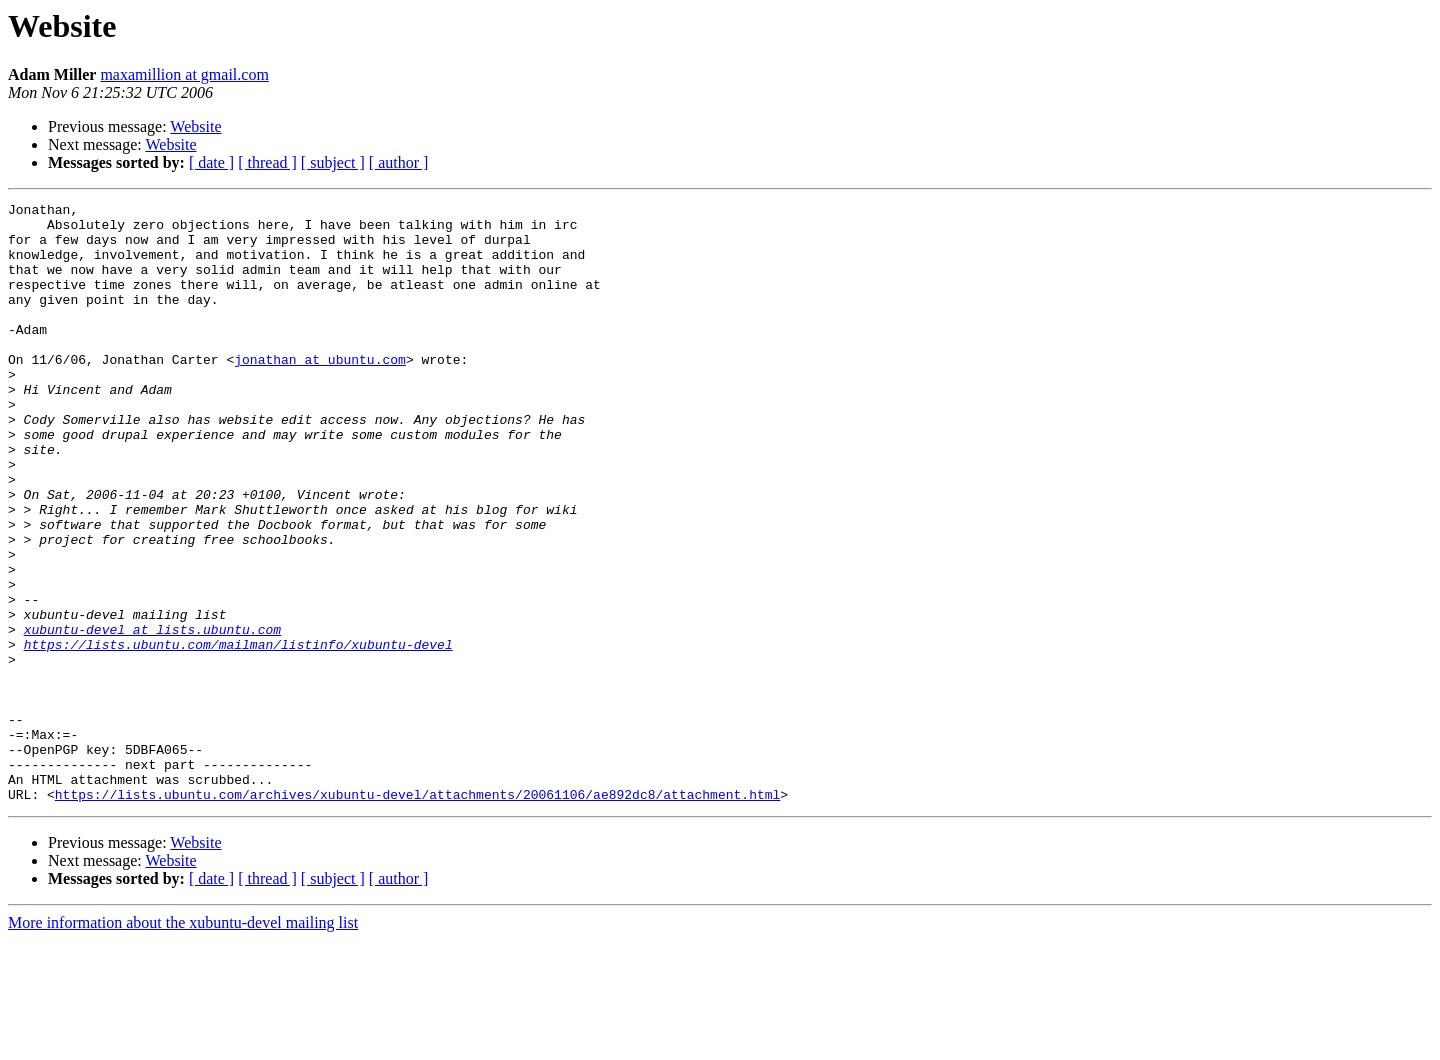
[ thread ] (267, 162)
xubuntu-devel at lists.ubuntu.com (152, 716)
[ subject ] (333, 162)
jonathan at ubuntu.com (320, 392)
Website (195, 126)
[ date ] (211, 162)
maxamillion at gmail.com (184, 74)
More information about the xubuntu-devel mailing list (183, 1042)
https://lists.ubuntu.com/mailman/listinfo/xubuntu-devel (238, 734)
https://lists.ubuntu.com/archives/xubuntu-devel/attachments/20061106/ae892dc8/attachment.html (417, 914)
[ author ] (399, 162)
